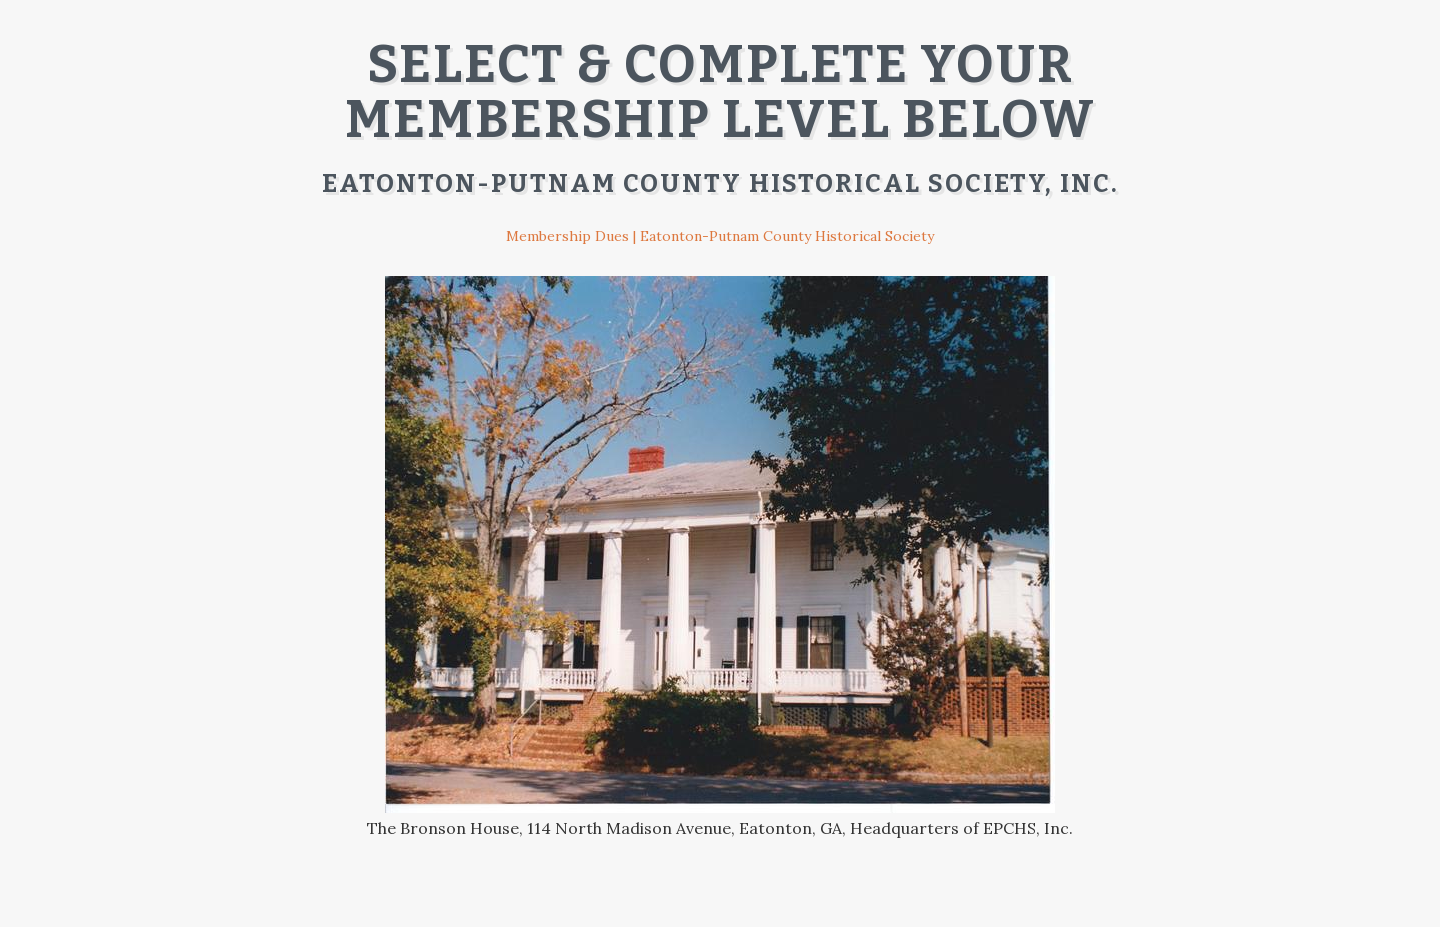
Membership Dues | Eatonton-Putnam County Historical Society (720, 236)
